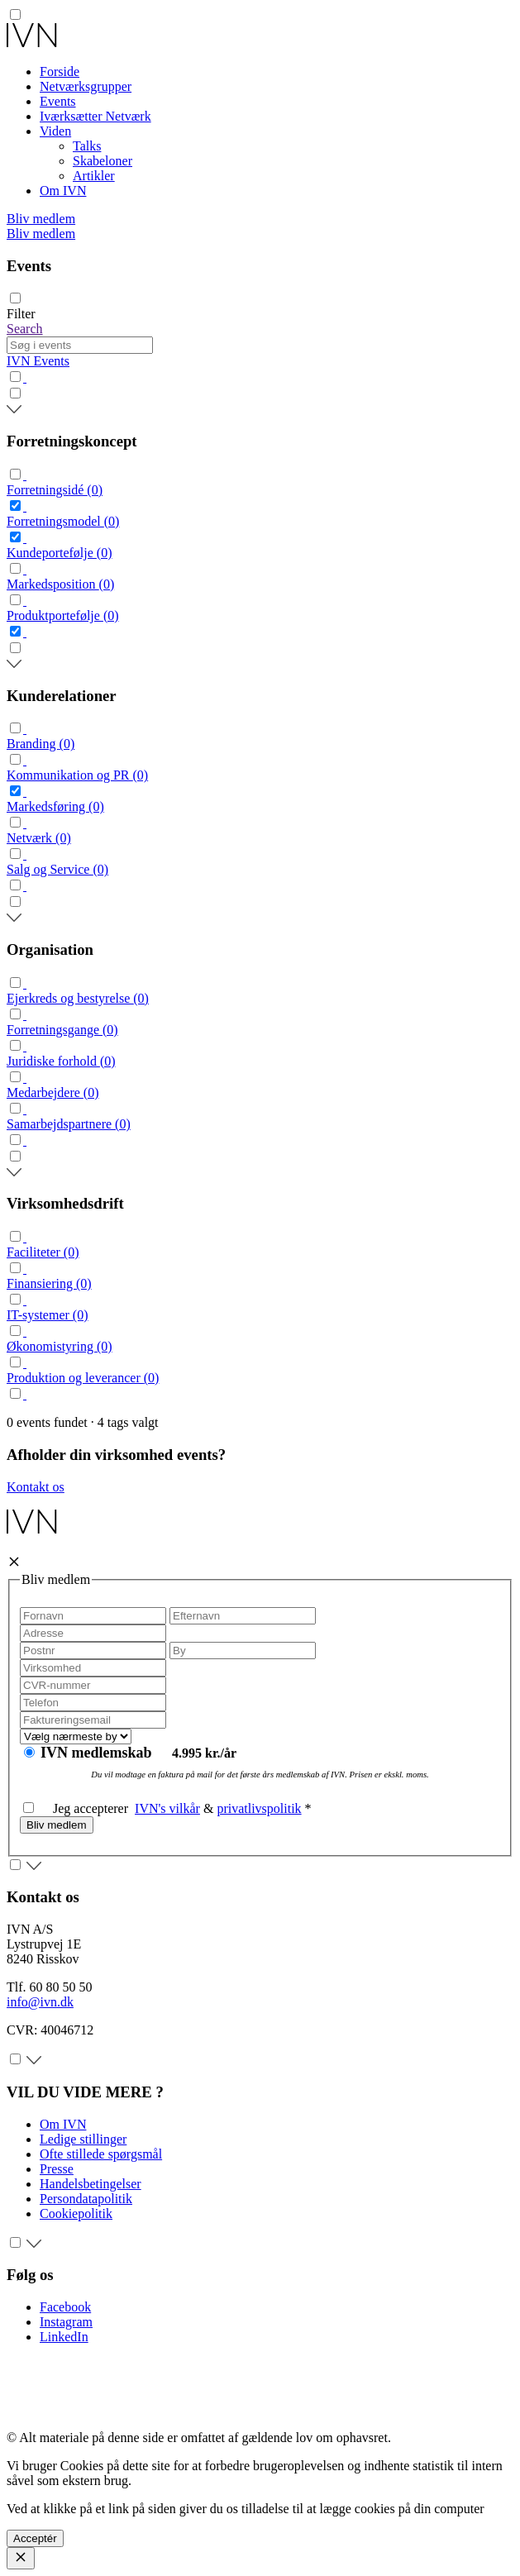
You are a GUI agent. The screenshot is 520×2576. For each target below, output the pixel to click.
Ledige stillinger (83, 2139)
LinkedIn (64, 2337)
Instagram (66, 2322)
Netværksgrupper (85, 86)
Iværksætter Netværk (95, 116)
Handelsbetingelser (90, 2184)
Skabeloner (102, 161)
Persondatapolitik (86, 2199)
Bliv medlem (41, 219)
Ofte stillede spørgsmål (101, 2154)
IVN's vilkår (167, 1808)
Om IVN (63, 191)
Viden (55, 131)
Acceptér (35, 2538)
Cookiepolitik (76, 2213)
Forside (59, 71)
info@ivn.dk (40, 2002)
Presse (57, 2169)
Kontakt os (35, 1487)
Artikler (94, 176)
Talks (87, 146)
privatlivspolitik (259, 1808)
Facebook (65, 2307)
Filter (21, 314)
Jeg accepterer (79, 1808)
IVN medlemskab (98, 1752)
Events (58, 101)
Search (25, 329)
